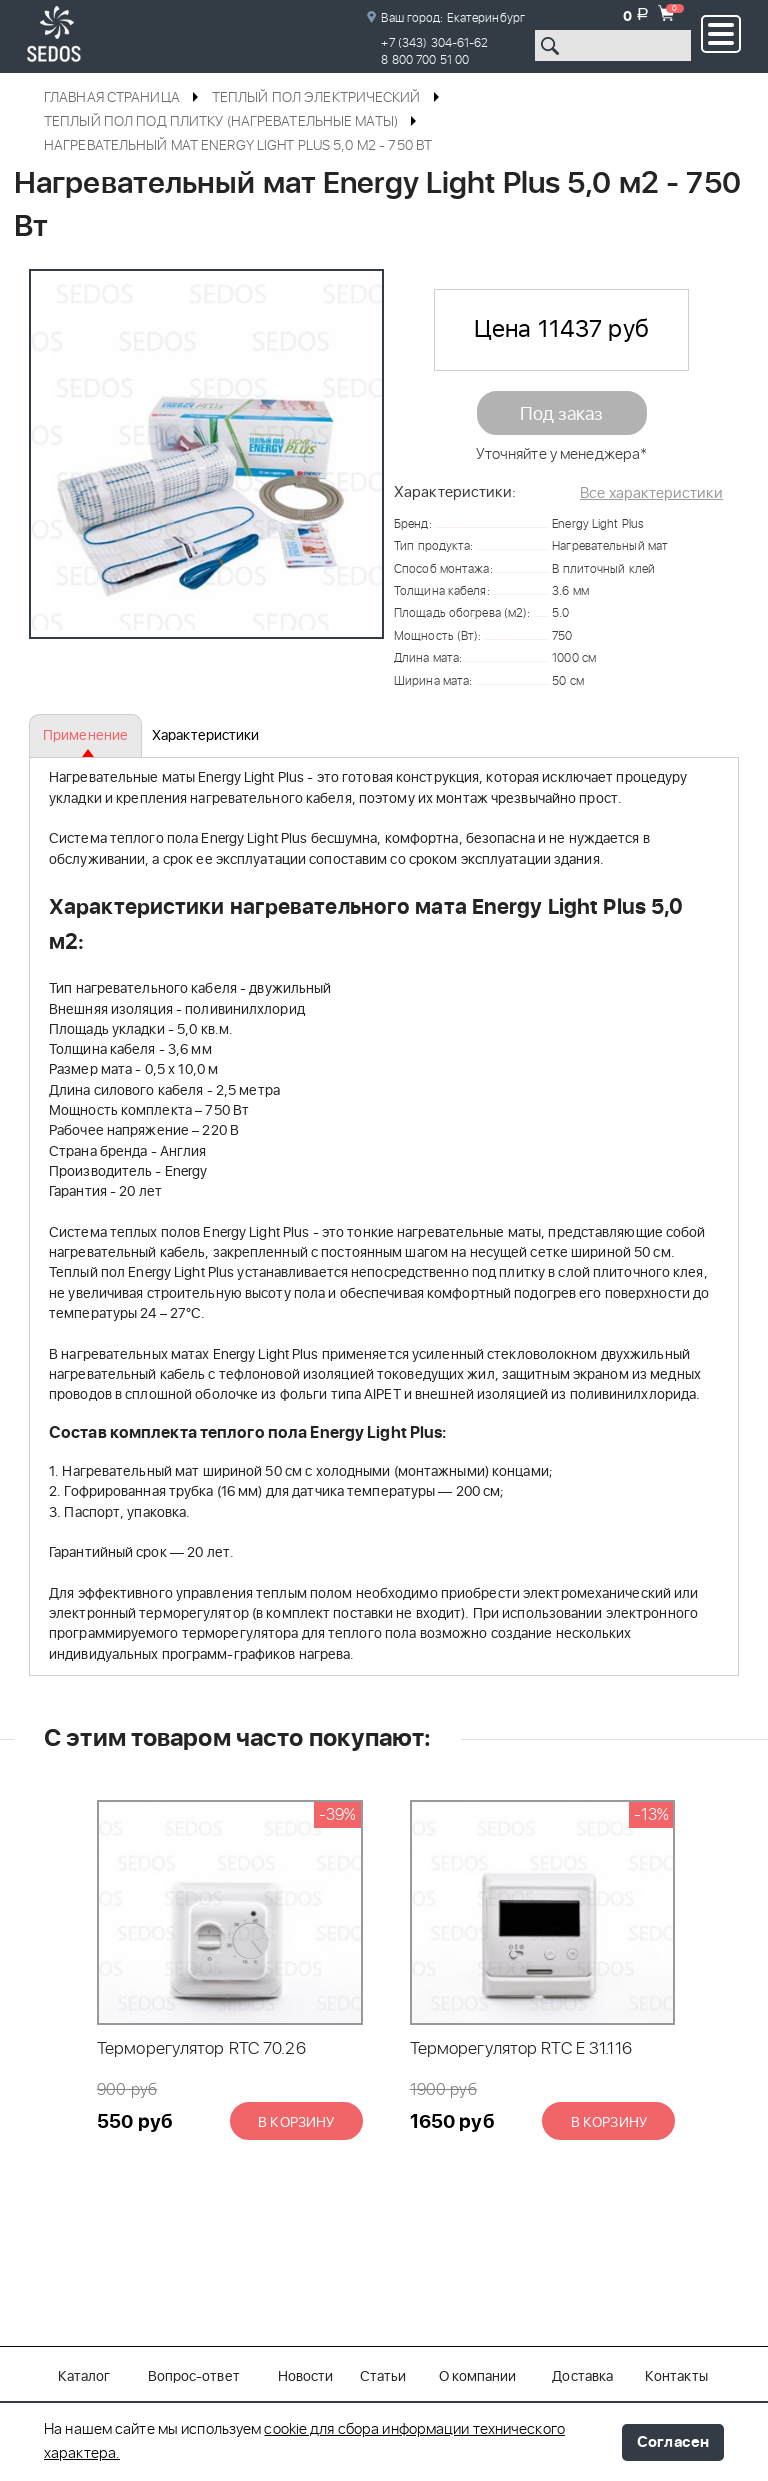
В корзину (296, 2123)
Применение (85, 736)
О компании (478, 2377)
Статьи (383, 2377)
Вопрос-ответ (194, 2377)
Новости (306, 2377)
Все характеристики (651, 493)
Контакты (676, 2377)
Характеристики (205, 736)
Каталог (84, 2377)
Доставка (582, 2377)
